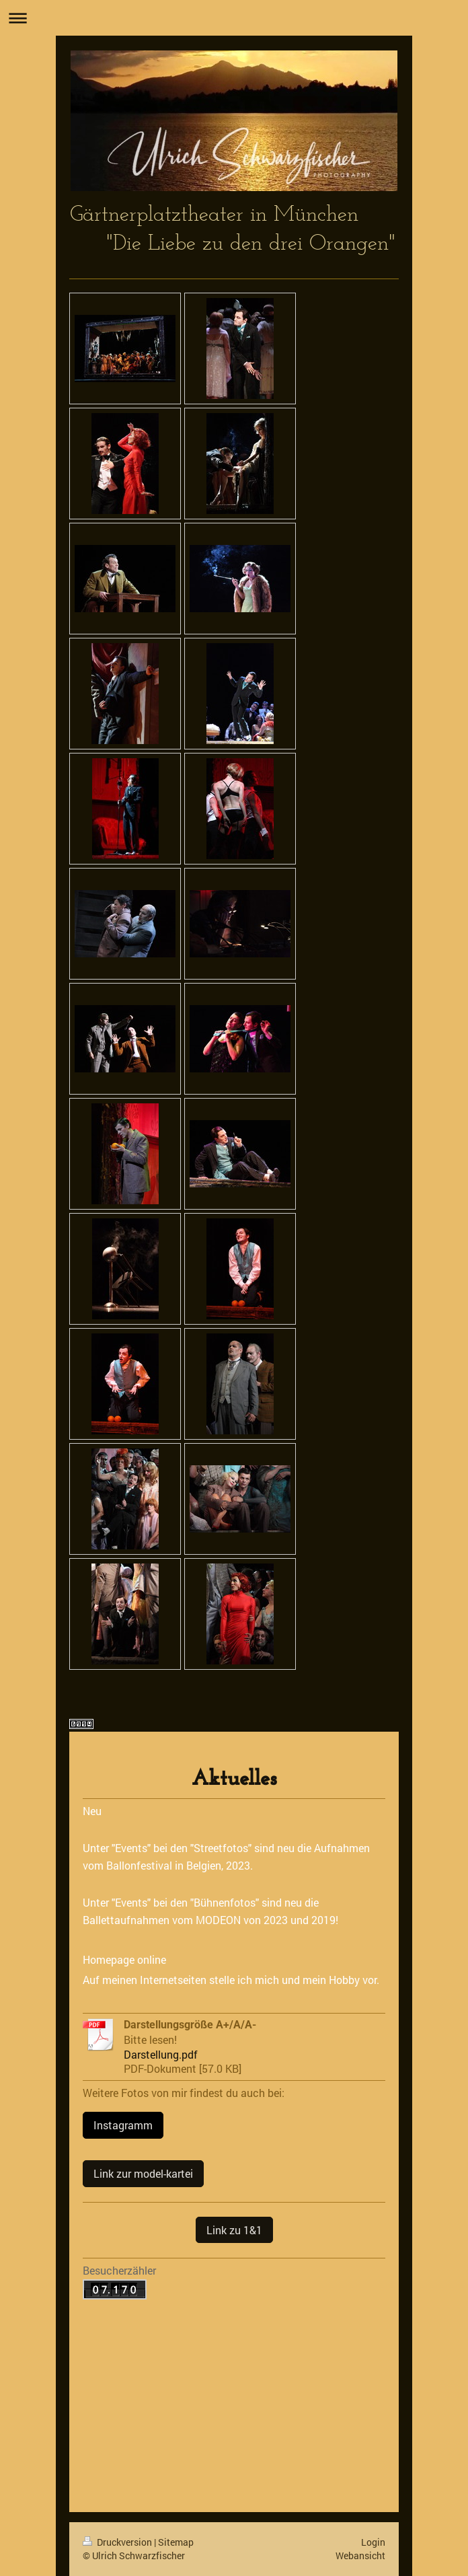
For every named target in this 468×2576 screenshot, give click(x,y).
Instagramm (123, 2125)
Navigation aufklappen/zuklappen (234, 17)
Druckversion (118, 2542)
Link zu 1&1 (234, 2230)
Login (373, 2542)
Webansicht (360, 2555)
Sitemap (176, 2542)
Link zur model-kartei (143, 2173)
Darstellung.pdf (161, 2054)
